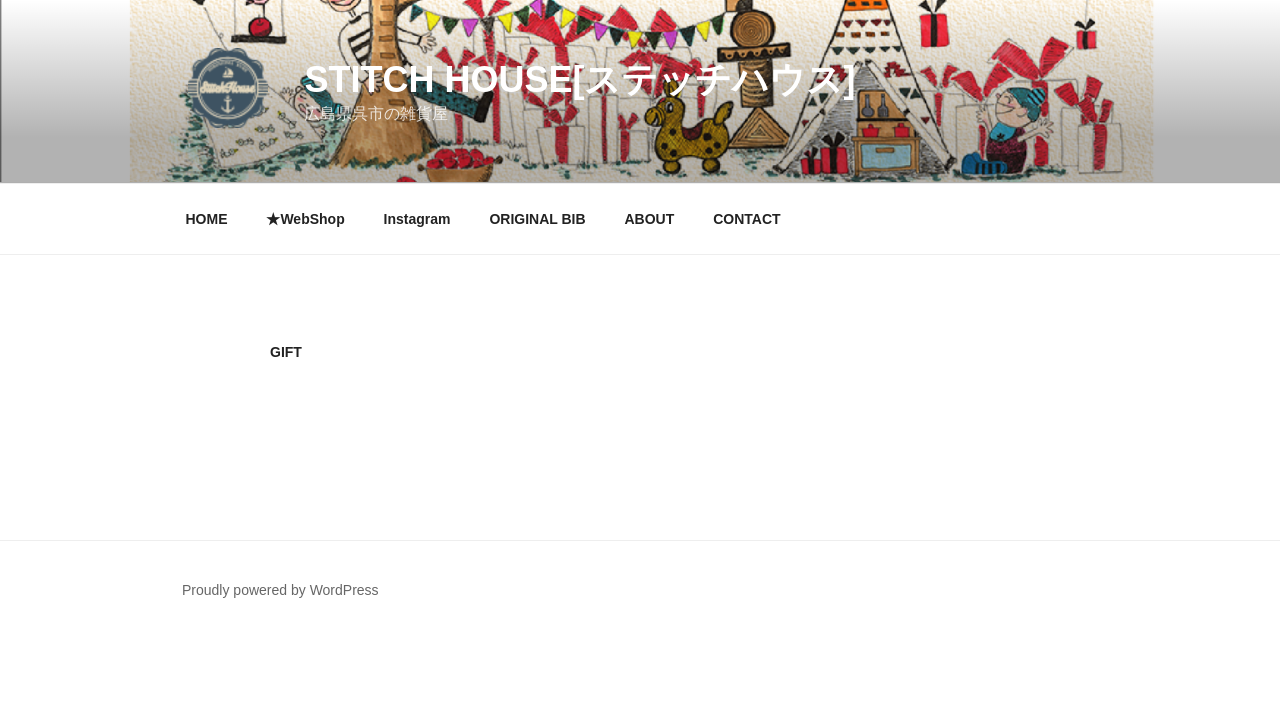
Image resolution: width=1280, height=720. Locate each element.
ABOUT (649, 219)
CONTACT (746, 219)
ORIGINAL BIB (537, 219)
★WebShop (305, 219)
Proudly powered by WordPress (280, 590)
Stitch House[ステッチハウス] (579, 79)
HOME (207, 219)
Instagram (417, 219)
